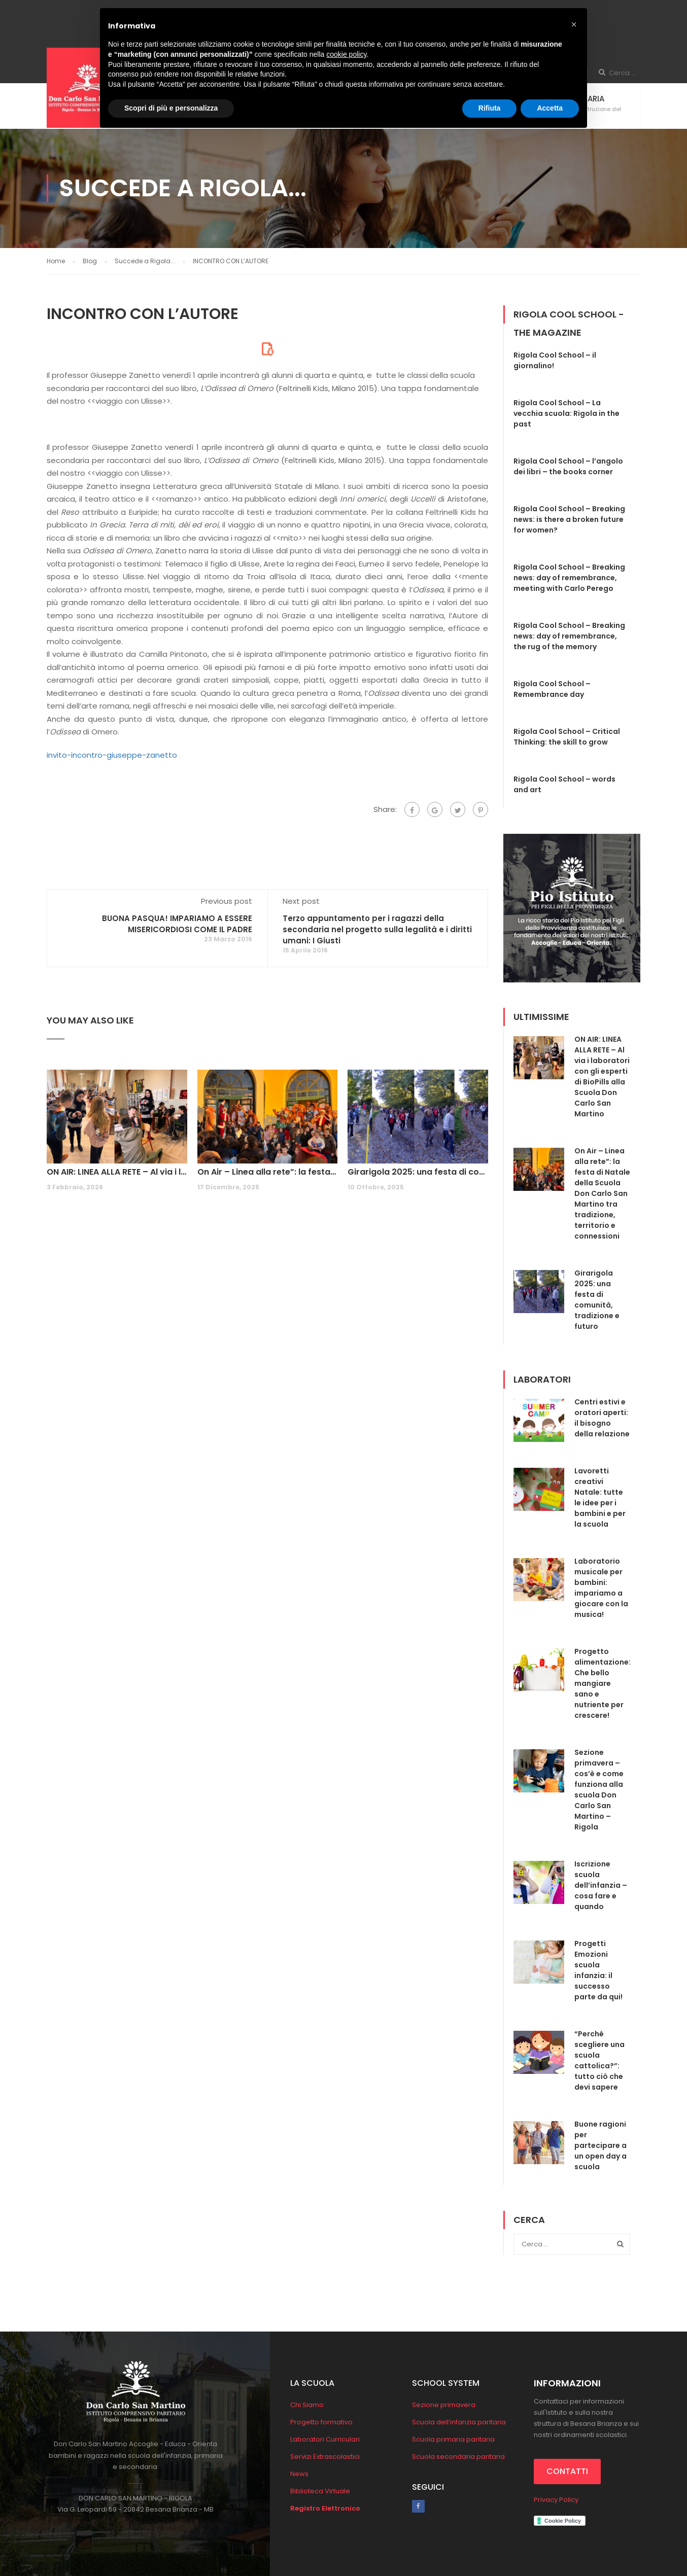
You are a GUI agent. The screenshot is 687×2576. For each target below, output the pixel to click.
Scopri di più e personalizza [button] (171, 108)
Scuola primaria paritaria (453, 2439)
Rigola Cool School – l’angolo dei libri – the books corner (568, 466)
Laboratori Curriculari (325, 2439)
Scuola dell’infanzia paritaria (459, 2422)
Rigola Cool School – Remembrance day (552, 689)
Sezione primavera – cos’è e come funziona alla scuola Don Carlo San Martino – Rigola (599, 1789)
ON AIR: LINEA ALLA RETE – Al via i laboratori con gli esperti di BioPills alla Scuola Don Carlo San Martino (117, 1172)
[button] (574, 24)
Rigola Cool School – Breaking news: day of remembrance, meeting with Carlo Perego (569, 577)
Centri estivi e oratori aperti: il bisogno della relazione (602, 1418)
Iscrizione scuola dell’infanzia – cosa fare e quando (600, 1885)
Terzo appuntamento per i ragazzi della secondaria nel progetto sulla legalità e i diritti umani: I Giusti (377, 929)
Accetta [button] (550, 108)
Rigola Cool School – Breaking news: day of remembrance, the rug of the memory (569, 636)
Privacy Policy (556, 2499)
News (299, 2474)
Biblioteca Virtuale (320, 2491)
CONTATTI (567, 2471)
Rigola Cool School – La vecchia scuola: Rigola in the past (566, 413)
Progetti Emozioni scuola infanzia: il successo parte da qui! (598, 1970)
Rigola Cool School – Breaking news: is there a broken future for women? (569, 519)
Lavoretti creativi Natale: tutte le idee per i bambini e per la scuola (600, 1497)
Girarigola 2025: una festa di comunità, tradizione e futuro (418, 1172)
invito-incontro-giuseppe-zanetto (112, 755)
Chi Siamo (307, 2405)
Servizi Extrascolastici (325, 2456)
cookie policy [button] (346, 54)
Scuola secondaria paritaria (458, 2456)
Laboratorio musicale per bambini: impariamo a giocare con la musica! (601, 1587)
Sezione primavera (443, 2405)
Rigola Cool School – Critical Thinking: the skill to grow (566, 736)
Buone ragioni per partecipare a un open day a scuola (600, 2145)
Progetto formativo (321, 2422)
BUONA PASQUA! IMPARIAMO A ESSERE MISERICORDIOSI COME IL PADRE (177, 924)
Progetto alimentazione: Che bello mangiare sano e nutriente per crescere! (602, 1683)
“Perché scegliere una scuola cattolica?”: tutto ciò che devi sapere (599, 2060)
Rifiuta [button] (489, 108)
